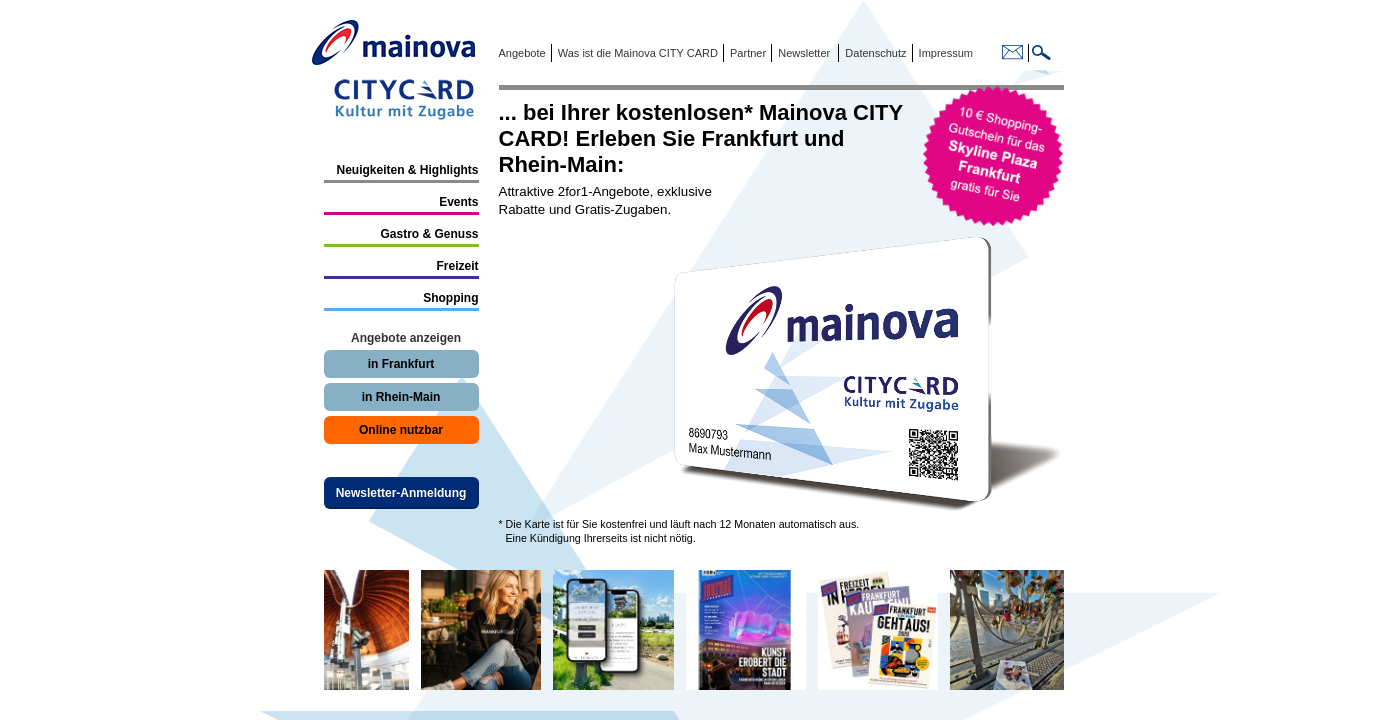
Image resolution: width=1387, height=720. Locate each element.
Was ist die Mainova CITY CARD (636, 53)
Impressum (944, 53)
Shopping (450, 298)
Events (458, 202)
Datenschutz (872, 53)
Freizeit (457, 266)
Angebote (522, 53)
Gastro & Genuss (429, 234)
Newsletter (804, 53)
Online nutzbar (401, 430)
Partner (746, 53)
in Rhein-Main (401, 397)
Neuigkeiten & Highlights (407, 170)
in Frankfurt (401, 364)
